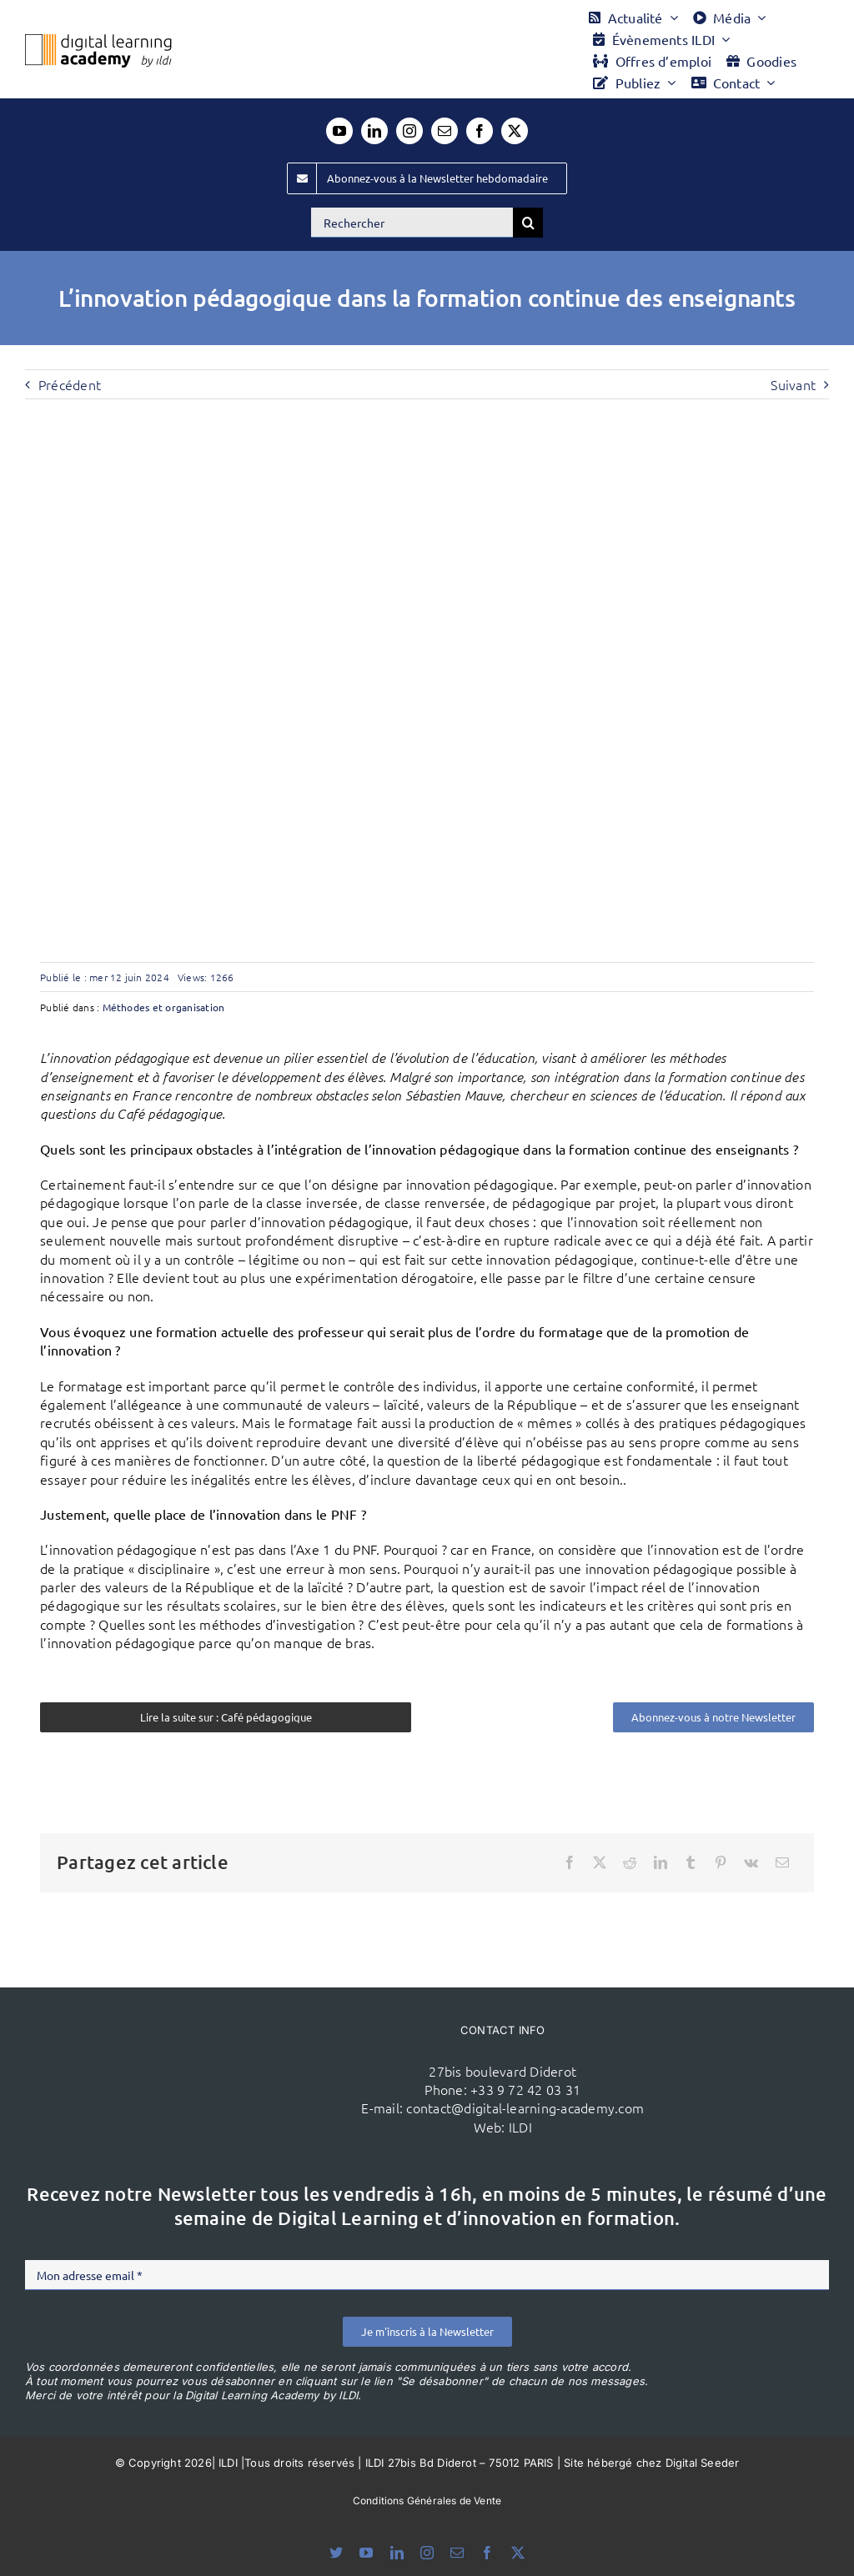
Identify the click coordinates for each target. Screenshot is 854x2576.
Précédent (69, 384)
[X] (600, 1862)
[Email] (782, 1862)
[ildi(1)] (218, 2034)
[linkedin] (374, 131)
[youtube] (339, 131)
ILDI (520, 2126)
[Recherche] (528, 223)
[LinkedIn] (661, 1862)
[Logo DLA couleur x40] (98, 41)
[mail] (444, 131)
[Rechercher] (412, 223)
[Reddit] (630, 1862)
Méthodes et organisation (164, 1007)
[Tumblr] (691, 1862)
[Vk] (751, 1862)
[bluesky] (336, 2552)
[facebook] (479, 131)
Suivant (793, 384)
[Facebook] (570, 1862)
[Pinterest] (721, 1862)
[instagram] (409, 131)
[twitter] (514, 131)
